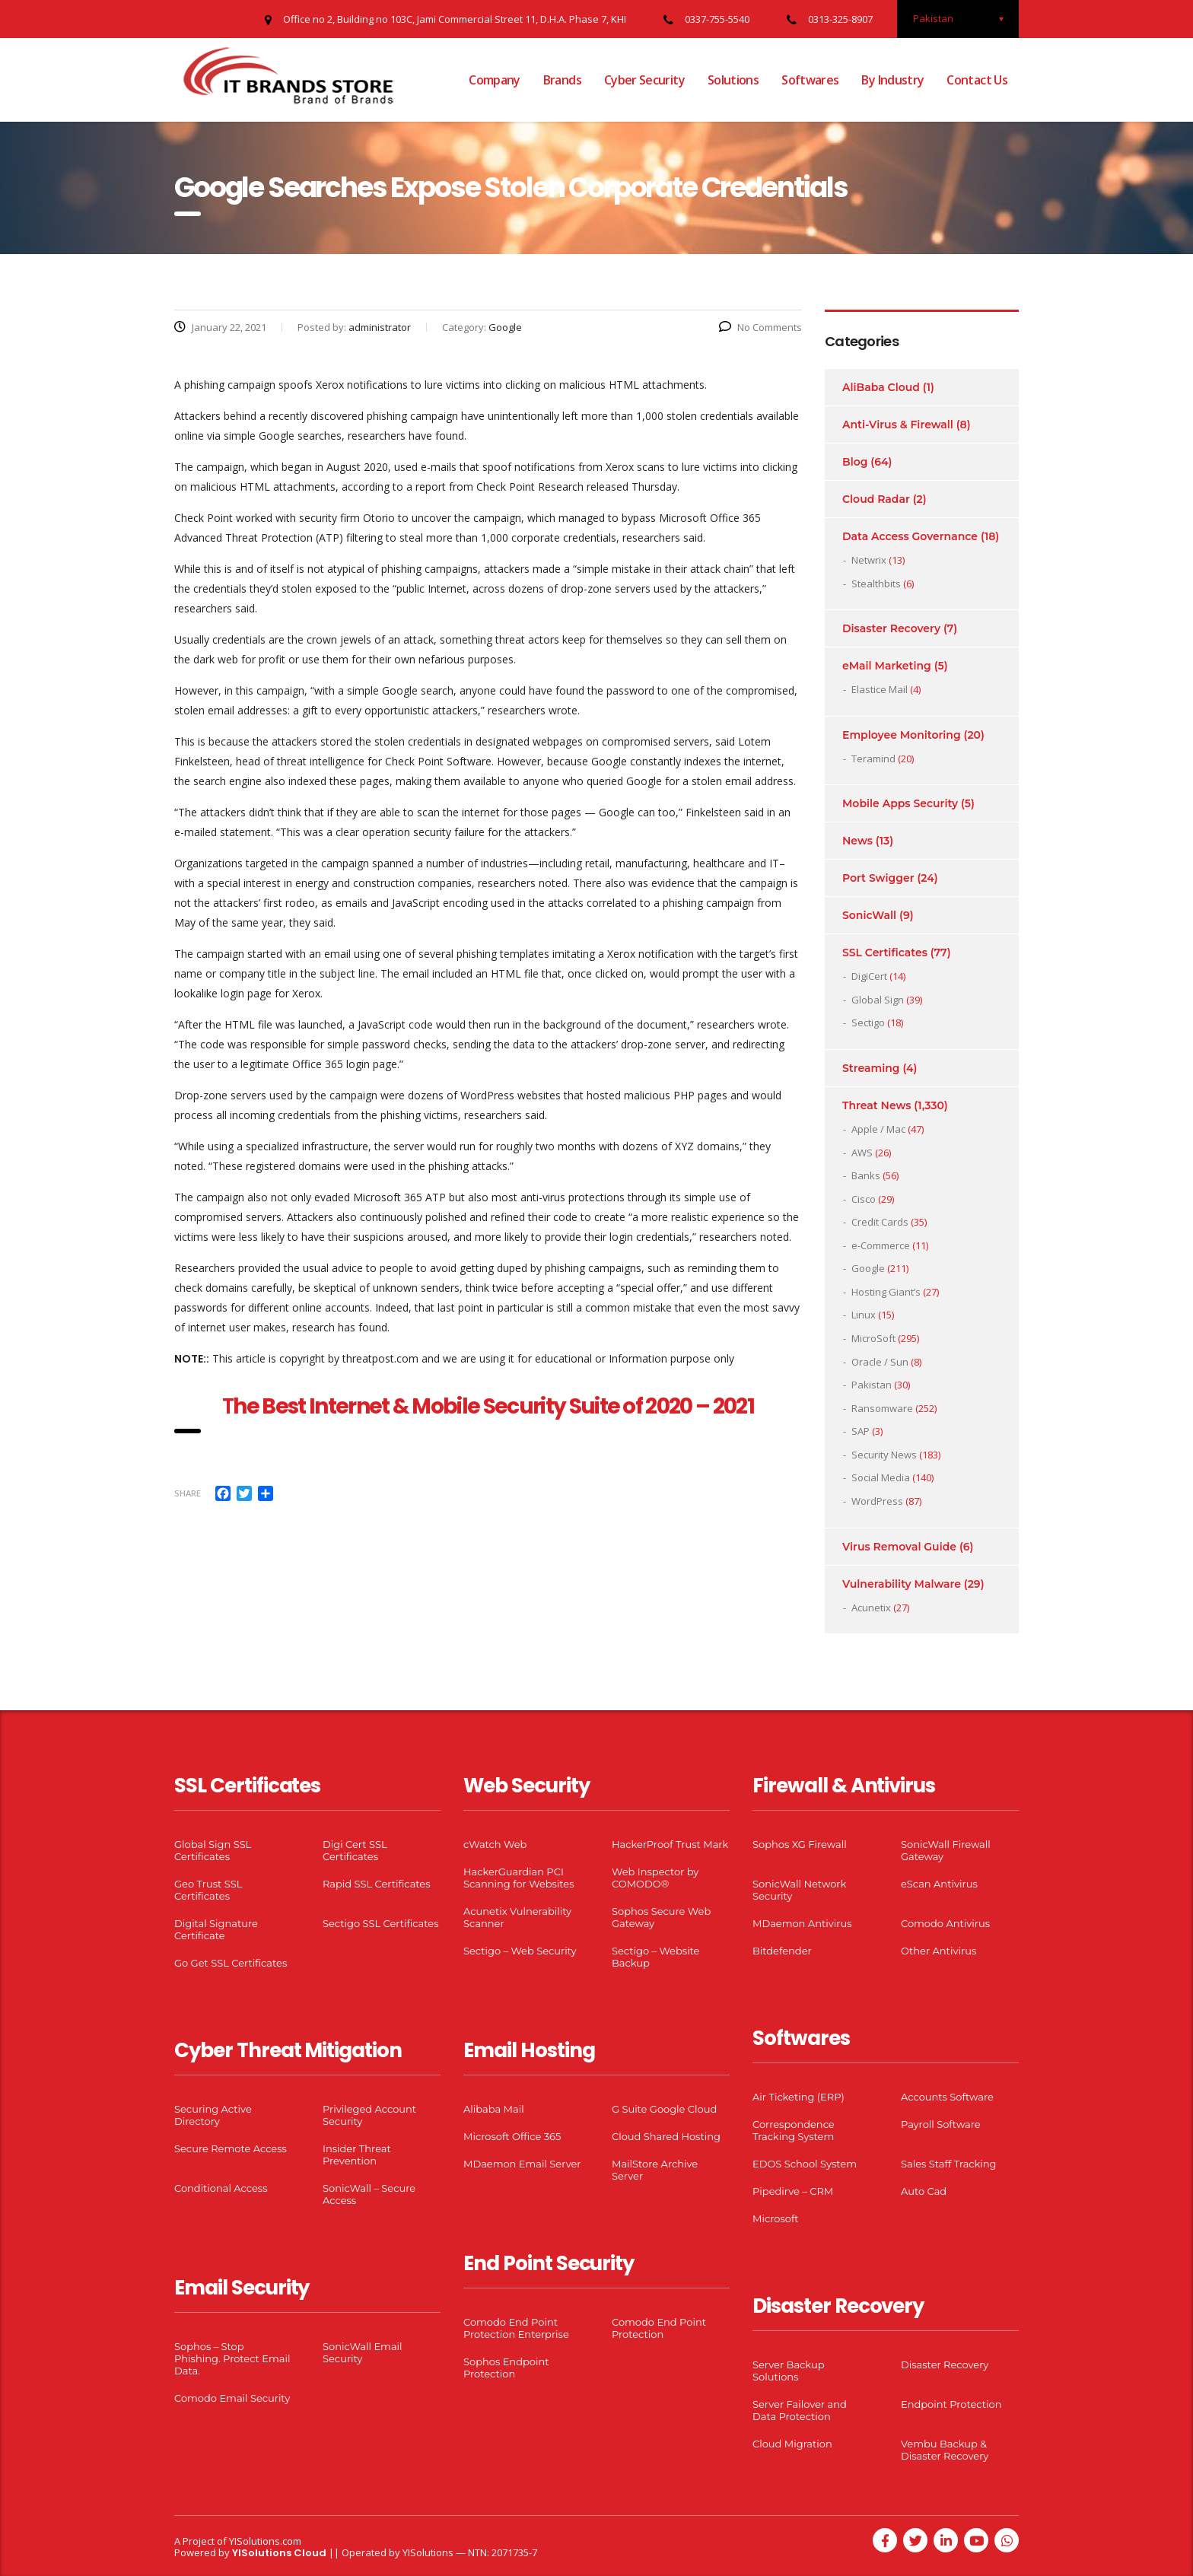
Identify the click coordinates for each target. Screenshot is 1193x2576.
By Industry (892, 80)
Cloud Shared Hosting (666, 2136)
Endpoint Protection (951, 2404)
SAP (860, 1431)
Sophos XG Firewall (799, 1844)
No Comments (760, 327)
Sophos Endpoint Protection (506, 2367)
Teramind (873, 758)
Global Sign (877, 1000)
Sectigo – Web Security (519, 1951)
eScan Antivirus (939, 1884)
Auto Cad (923, 2191)
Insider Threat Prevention (357, 2154)
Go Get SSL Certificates (230, 1963)
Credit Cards (879, 1222)
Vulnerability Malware (901, 1584)
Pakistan (871, 1384)
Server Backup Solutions (788, 2370)
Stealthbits (876, 583)
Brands (562, 80)
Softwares (809, 80)
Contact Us (976, 80)
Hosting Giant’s (886, 1292)
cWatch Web (495, 1844)
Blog (854, 462)
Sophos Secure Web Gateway (661, 1917)
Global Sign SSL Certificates (212, 1850)
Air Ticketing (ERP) (798, 2097)
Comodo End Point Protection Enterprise (516, 2328)
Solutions (733, 80)
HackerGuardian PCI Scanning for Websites (518, 1877)
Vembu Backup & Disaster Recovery (944, 2450)
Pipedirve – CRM (792, 2191)
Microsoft (775, 2218)
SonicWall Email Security (362, 2352)
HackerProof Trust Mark (670, 1844)
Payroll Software (941, 2124)
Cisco (863, 1199)
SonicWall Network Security (799, 1890)
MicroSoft (873, 1338)
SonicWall (869, 915)
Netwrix (868, 560)
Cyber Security (644, 80)
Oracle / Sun (879, 1362)
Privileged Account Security (369, 2115)
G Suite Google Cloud (664, 2109)
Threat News (876, 1105)
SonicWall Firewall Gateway (946, 1850)
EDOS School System (804, 2164)
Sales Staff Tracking (949, 2164)
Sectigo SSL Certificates (381, 1923)
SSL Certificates (884, 952)
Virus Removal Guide (899, 1547)
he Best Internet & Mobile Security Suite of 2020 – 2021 (493, 1406)
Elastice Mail (879, 689)
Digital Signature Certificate (216, 1929)
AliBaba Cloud (881, 387)
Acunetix (871, 1607)
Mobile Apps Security (900, 803)
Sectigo (868, 1022)
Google (868, 1268)
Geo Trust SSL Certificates (208, 1890)
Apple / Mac (878, 1129)
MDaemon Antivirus (802, 1923)
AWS (862, 1152)
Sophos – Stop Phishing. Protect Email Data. (232, 2358)
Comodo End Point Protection (659, 2328)
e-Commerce (880, 1245)
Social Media (880, 1477)
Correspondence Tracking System (793, 2130)
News (857, 841)
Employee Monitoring (901, 735)
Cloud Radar (876, 499)
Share (187, 1493)
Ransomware (882, 1408)
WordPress (877, 1501)
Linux (863, 1314)
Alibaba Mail (493, 2109)
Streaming (871, 1068)
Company (494, 80)
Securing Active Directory (213, 2115)
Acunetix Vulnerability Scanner (517, 1917)
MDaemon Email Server (522, 2164)
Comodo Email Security (232, 2398)
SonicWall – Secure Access (369, 2194)
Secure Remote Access (230, 2148)
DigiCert (869, 976)
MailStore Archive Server (655, 2170)
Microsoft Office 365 (512, 2136)
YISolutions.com (265, 2541)
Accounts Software (947, 2097)
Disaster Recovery (891, 628)
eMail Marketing (886, 666)
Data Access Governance (910, 536)
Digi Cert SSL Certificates (355, 1850)
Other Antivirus (938, 1951)
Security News (884, 1454)
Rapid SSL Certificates (377, 1884)
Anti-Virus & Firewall (897, 424)
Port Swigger (878, 878)
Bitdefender (782, 1951)
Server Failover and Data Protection (799, 2410)
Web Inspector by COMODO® (655, 1877)
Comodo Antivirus (945, 1923)
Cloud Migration (792, 2444)
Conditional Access (221, 2188)
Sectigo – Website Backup (655, 1957)
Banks (865, 1175)
